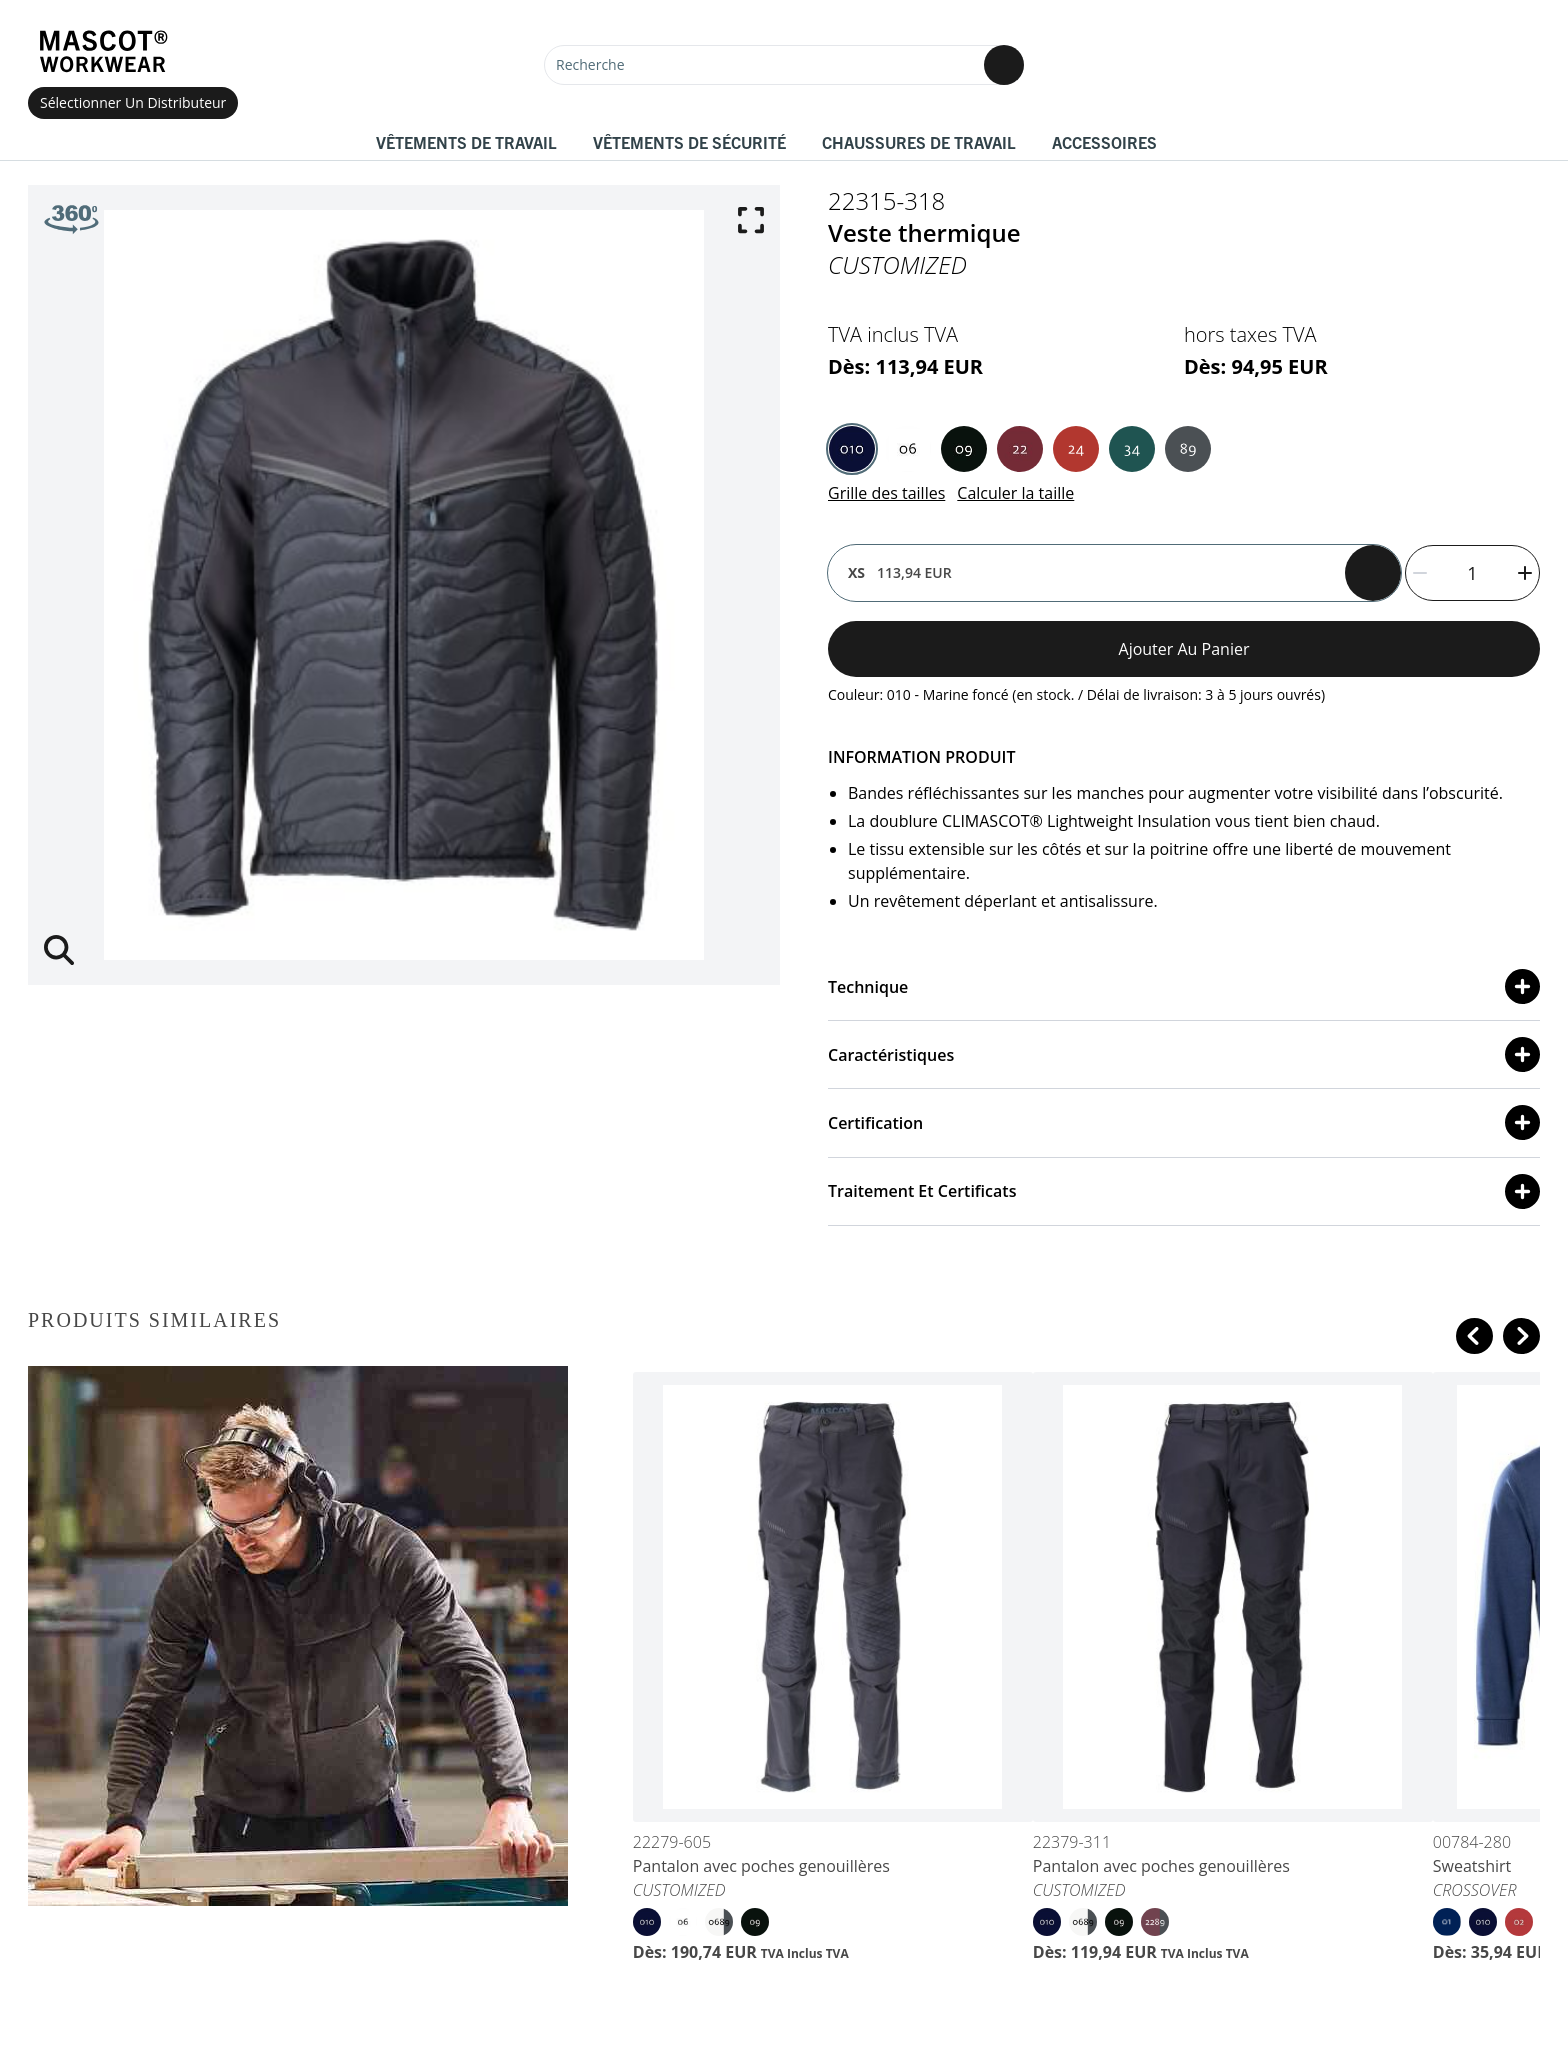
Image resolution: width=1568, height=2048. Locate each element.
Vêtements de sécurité (689, 142)
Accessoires (1104, 142)
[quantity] (1472, 573)
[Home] (103, 51)
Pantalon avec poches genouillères (761, 1866)
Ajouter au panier (1184, 649)
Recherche (590, 64)
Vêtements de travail (466, 142)
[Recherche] (784, 65)
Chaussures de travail (919, 142)
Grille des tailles (886, 493)
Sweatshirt (1472, 1866)
